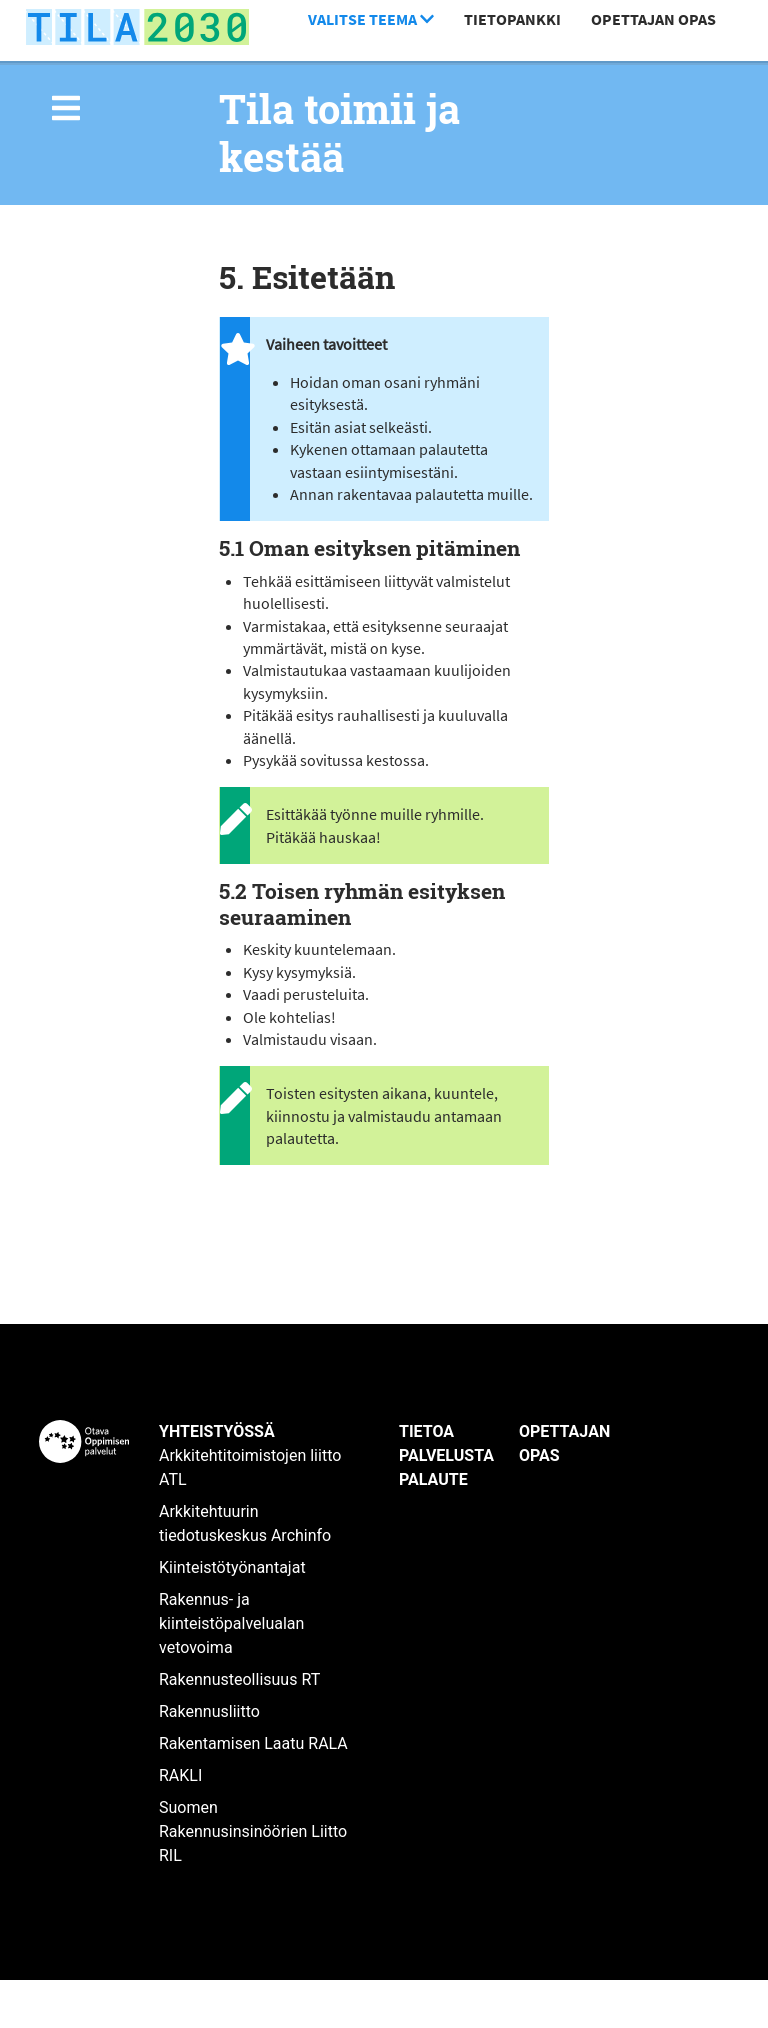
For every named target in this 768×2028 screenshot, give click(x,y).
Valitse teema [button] (371, 19)
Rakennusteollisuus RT (239, 1679)
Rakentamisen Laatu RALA (253, 1743)
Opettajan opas (653, 19)
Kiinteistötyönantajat (232, 1567)
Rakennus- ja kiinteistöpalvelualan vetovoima (231, 1623)
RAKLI (180, 1775)
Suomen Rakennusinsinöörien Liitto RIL (253, 1831)
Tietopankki (512, 19)
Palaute (433, 1479)
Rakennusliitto (209, 1711)
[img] (66, 108)
